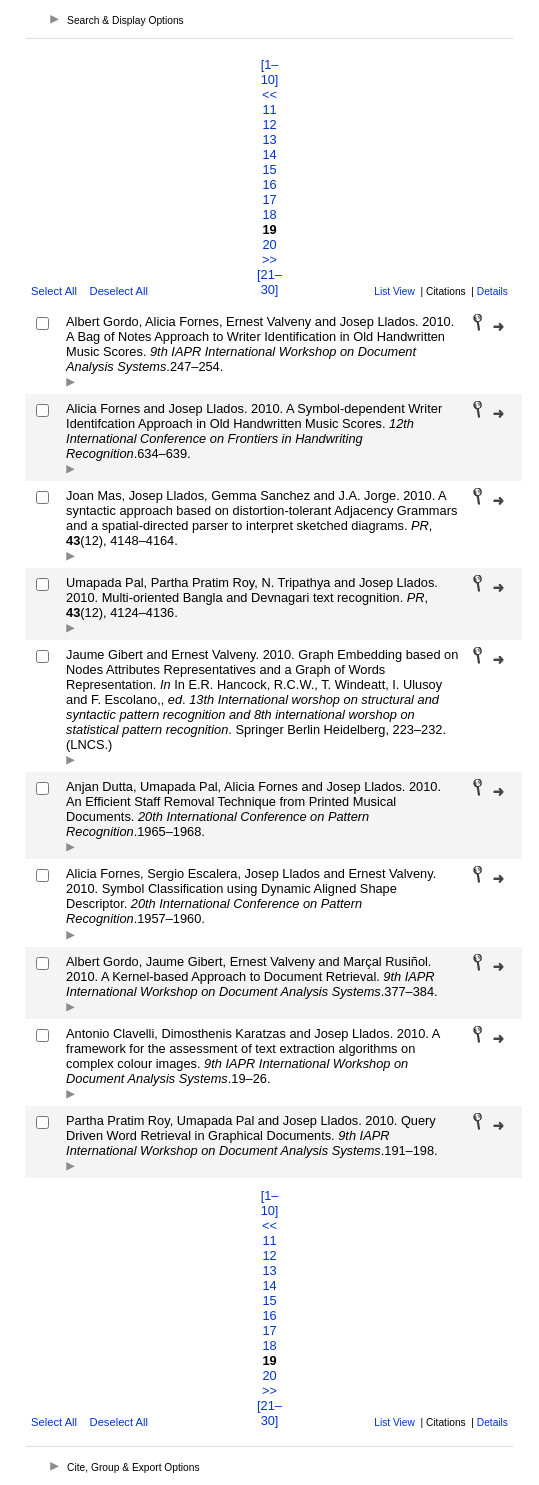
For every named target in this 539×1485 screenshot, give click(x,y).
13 (269, 139)
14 (269, 154)
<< (269, 94)
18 (269, 214)
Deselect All (119, 291)
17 (269, 199)
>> (269, 259)
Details (492, 291)
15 (269, 169)
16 (269, 184)
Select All (54, 291)
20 (269, 244)
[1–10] (270, 72)
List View (394, 291)
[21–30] (269, 282)
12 (269, 124)
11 (269, 109)
